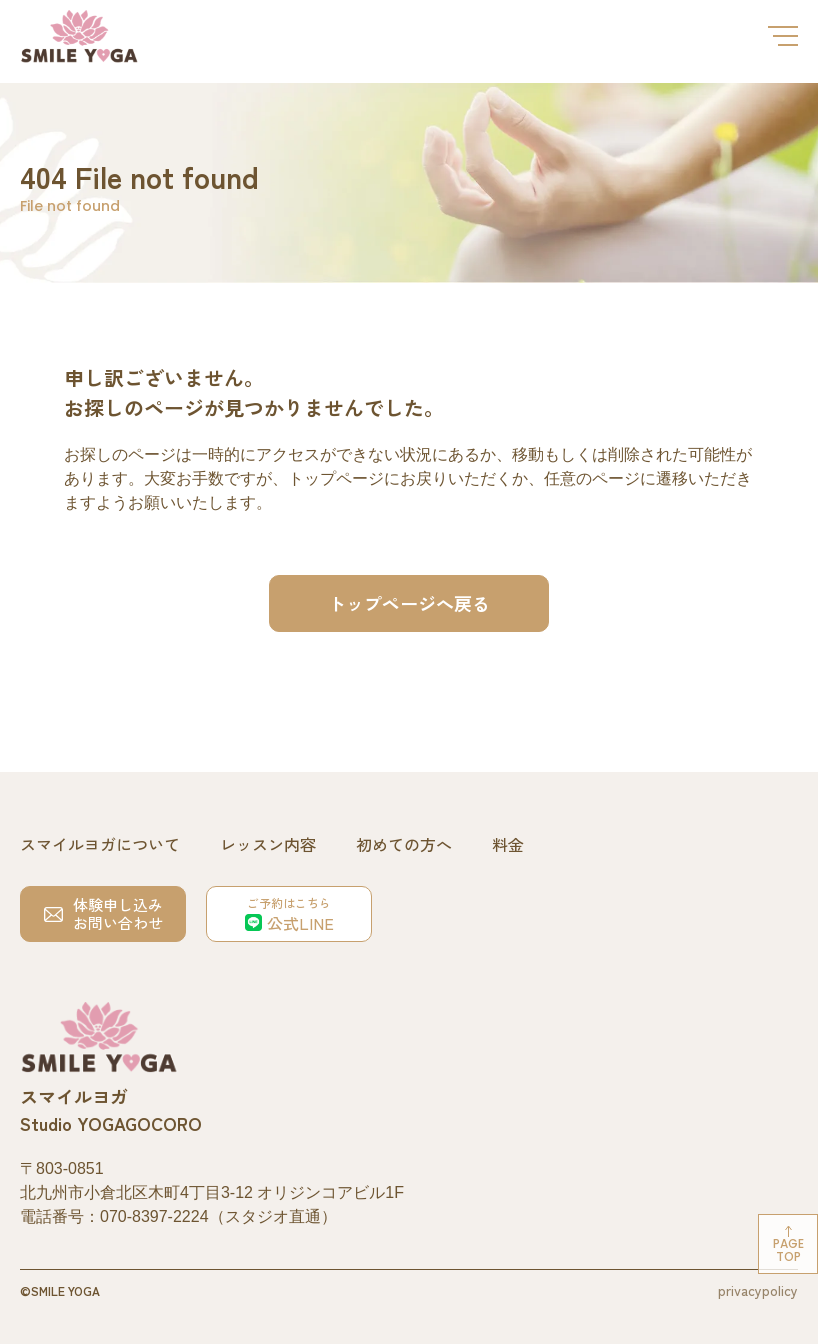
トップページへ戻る (409, 603)
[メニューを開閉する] (783, 36)
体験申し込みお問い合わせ (103, 913)
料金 (508, 844)
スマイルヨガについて (100, 844)
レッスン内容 (268, 844)
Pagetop (788, 1250)
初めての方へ (404, 844)
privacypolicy (758, 1290)
